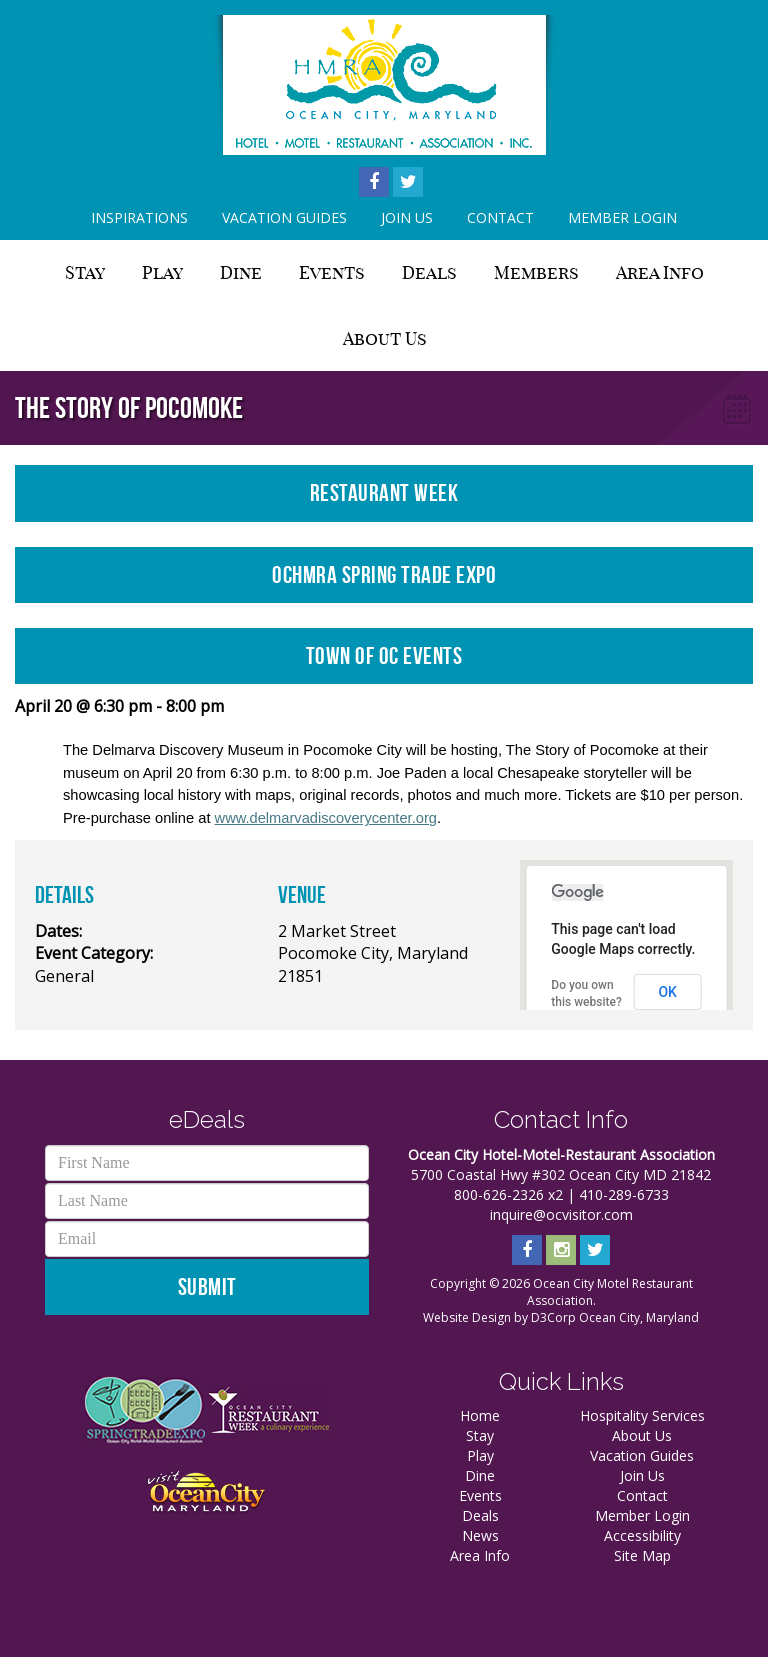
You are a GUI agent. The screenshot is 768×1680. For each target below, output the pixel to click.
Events (332, 272)
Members (536, 272)
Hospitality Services (642, 1415)
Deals (429, 272)
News (480, 1535)
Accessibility (642, 1535)
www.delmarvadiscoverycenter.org (326, 818)
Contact (500, 217)
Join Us (407, 217)
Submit (207, 1287)
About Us (385, 338)
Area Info (660, 272)
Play (162, 272)
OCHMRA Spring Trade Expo (384, 575)
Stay (85, 272)
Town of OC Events (384, 656)
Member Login (622, 217)
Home (480, 1415)
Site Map (642, 1555)
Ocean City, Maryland (639, 1317)
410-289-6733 (624, 1194)
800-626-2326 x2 (508, 1194)
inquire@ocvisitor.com (561, 1214)
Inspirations (139, 217)
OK (667, 992)
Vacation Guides (284, 217)
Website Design (467, 1317)
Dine (241, 272)
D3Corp (553, 1317)
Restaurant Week (384, 493)
